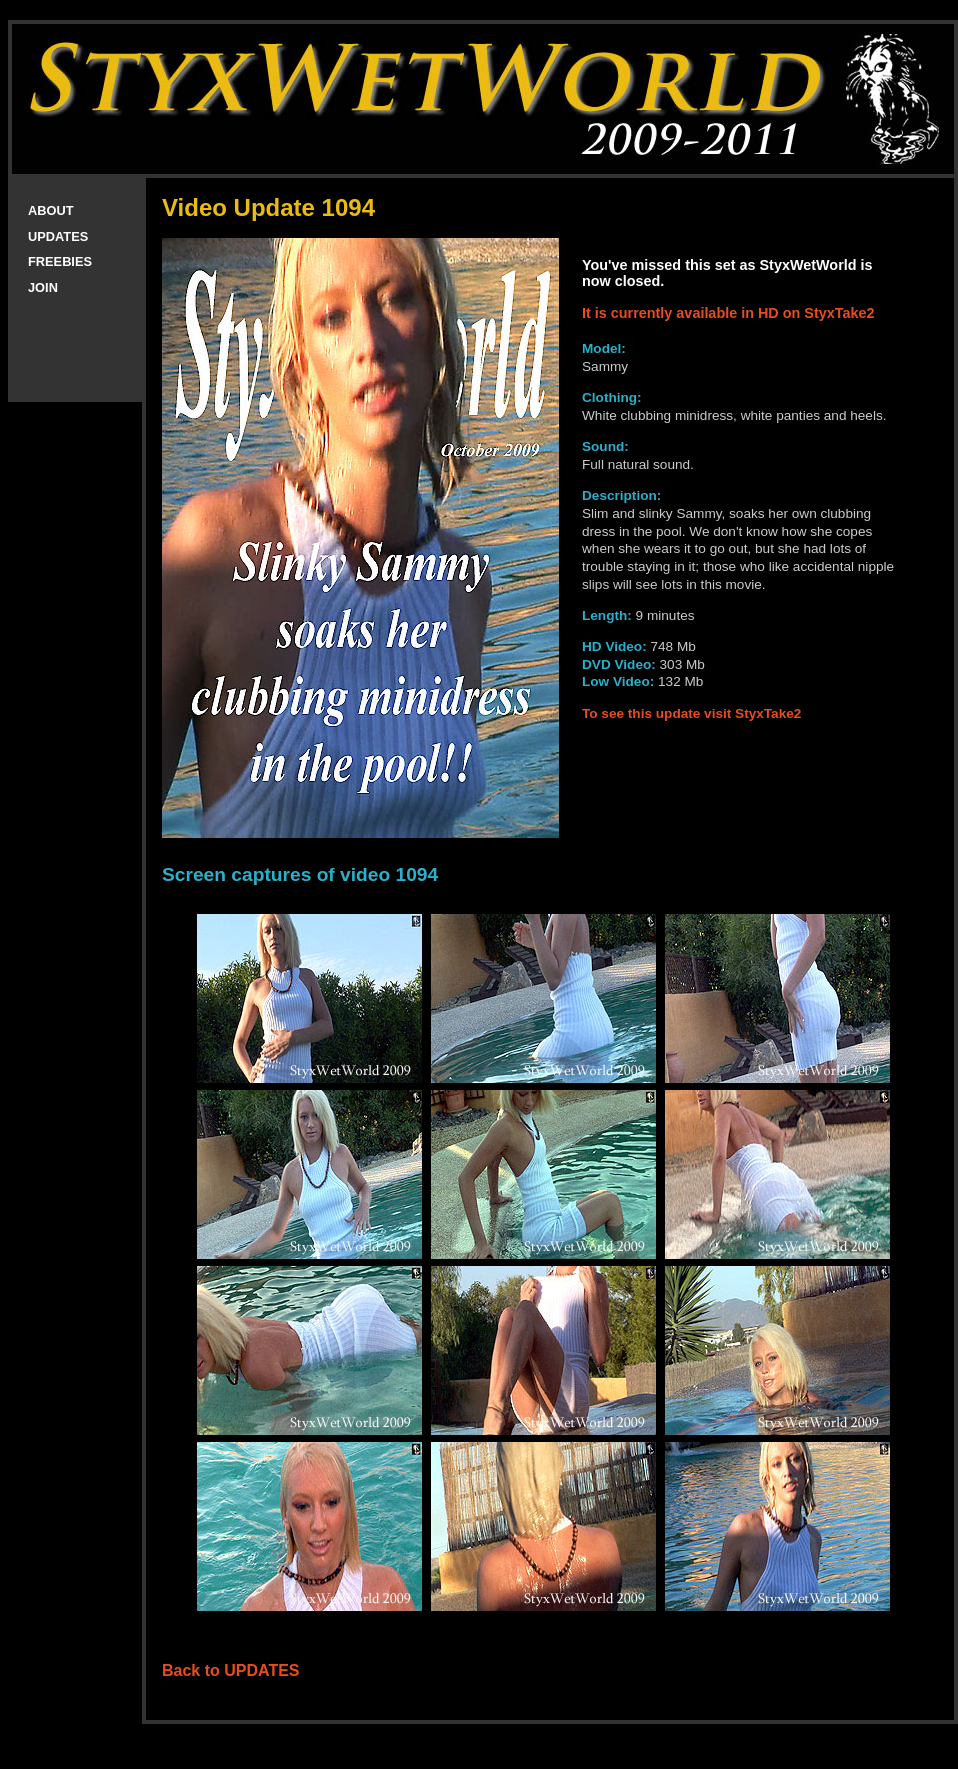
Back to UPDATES (231, 1670)
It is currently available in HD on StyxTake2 (728, 313)
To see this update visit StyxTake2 (691, 713)
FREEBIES (60, 261)
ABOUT (51, 210)
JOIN (43, 287)
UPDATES (58, 236)
